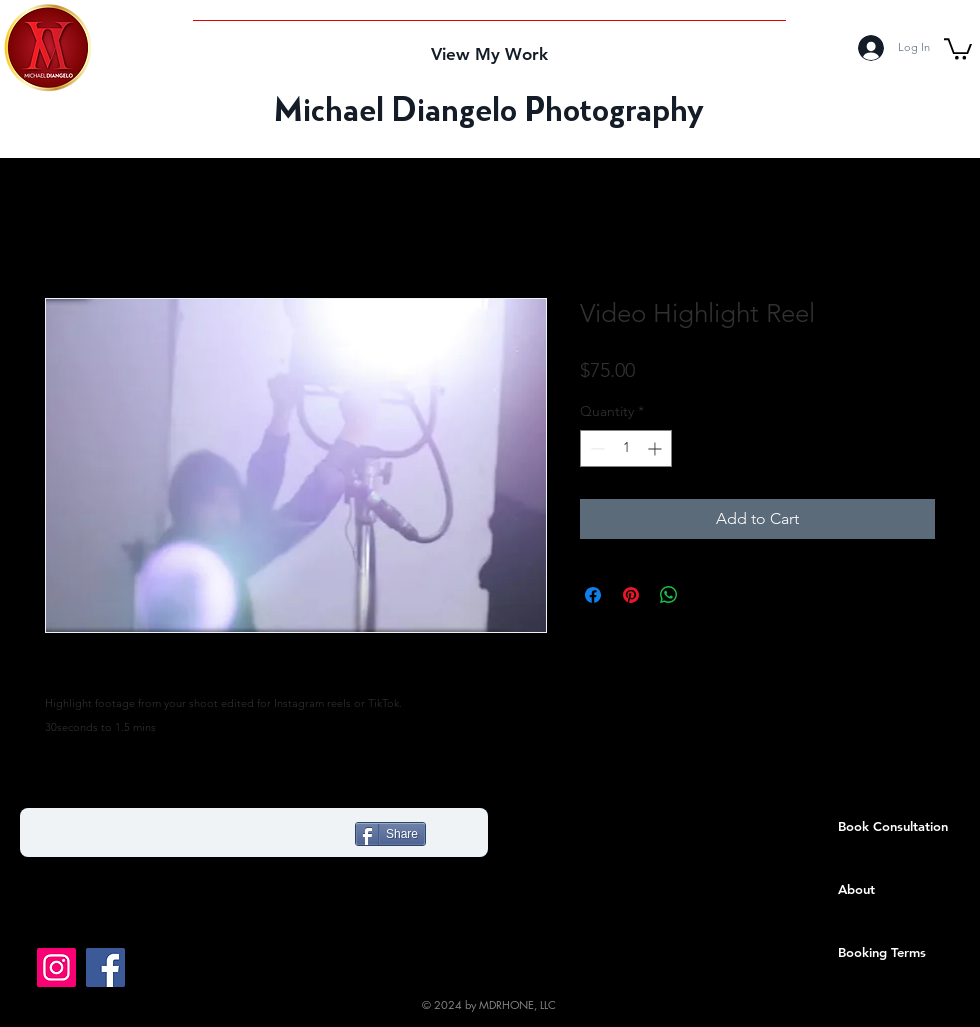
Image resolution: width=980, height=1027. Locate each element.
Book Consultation (893, 826)
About (856, 889)
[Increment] (656, 448)
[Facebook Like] (162, 837)
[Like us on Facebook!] (105, 967)
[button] (958, 48)
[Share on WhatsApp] (669, 595)
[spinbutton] (626, 448)
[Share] (390, 834)
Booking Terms (882, 952)
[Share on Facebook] (593, 595)
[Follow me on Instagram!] (56, 967)
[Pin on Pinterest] (631, 595)
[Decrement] (595, 448)
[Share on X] (707, 595)
